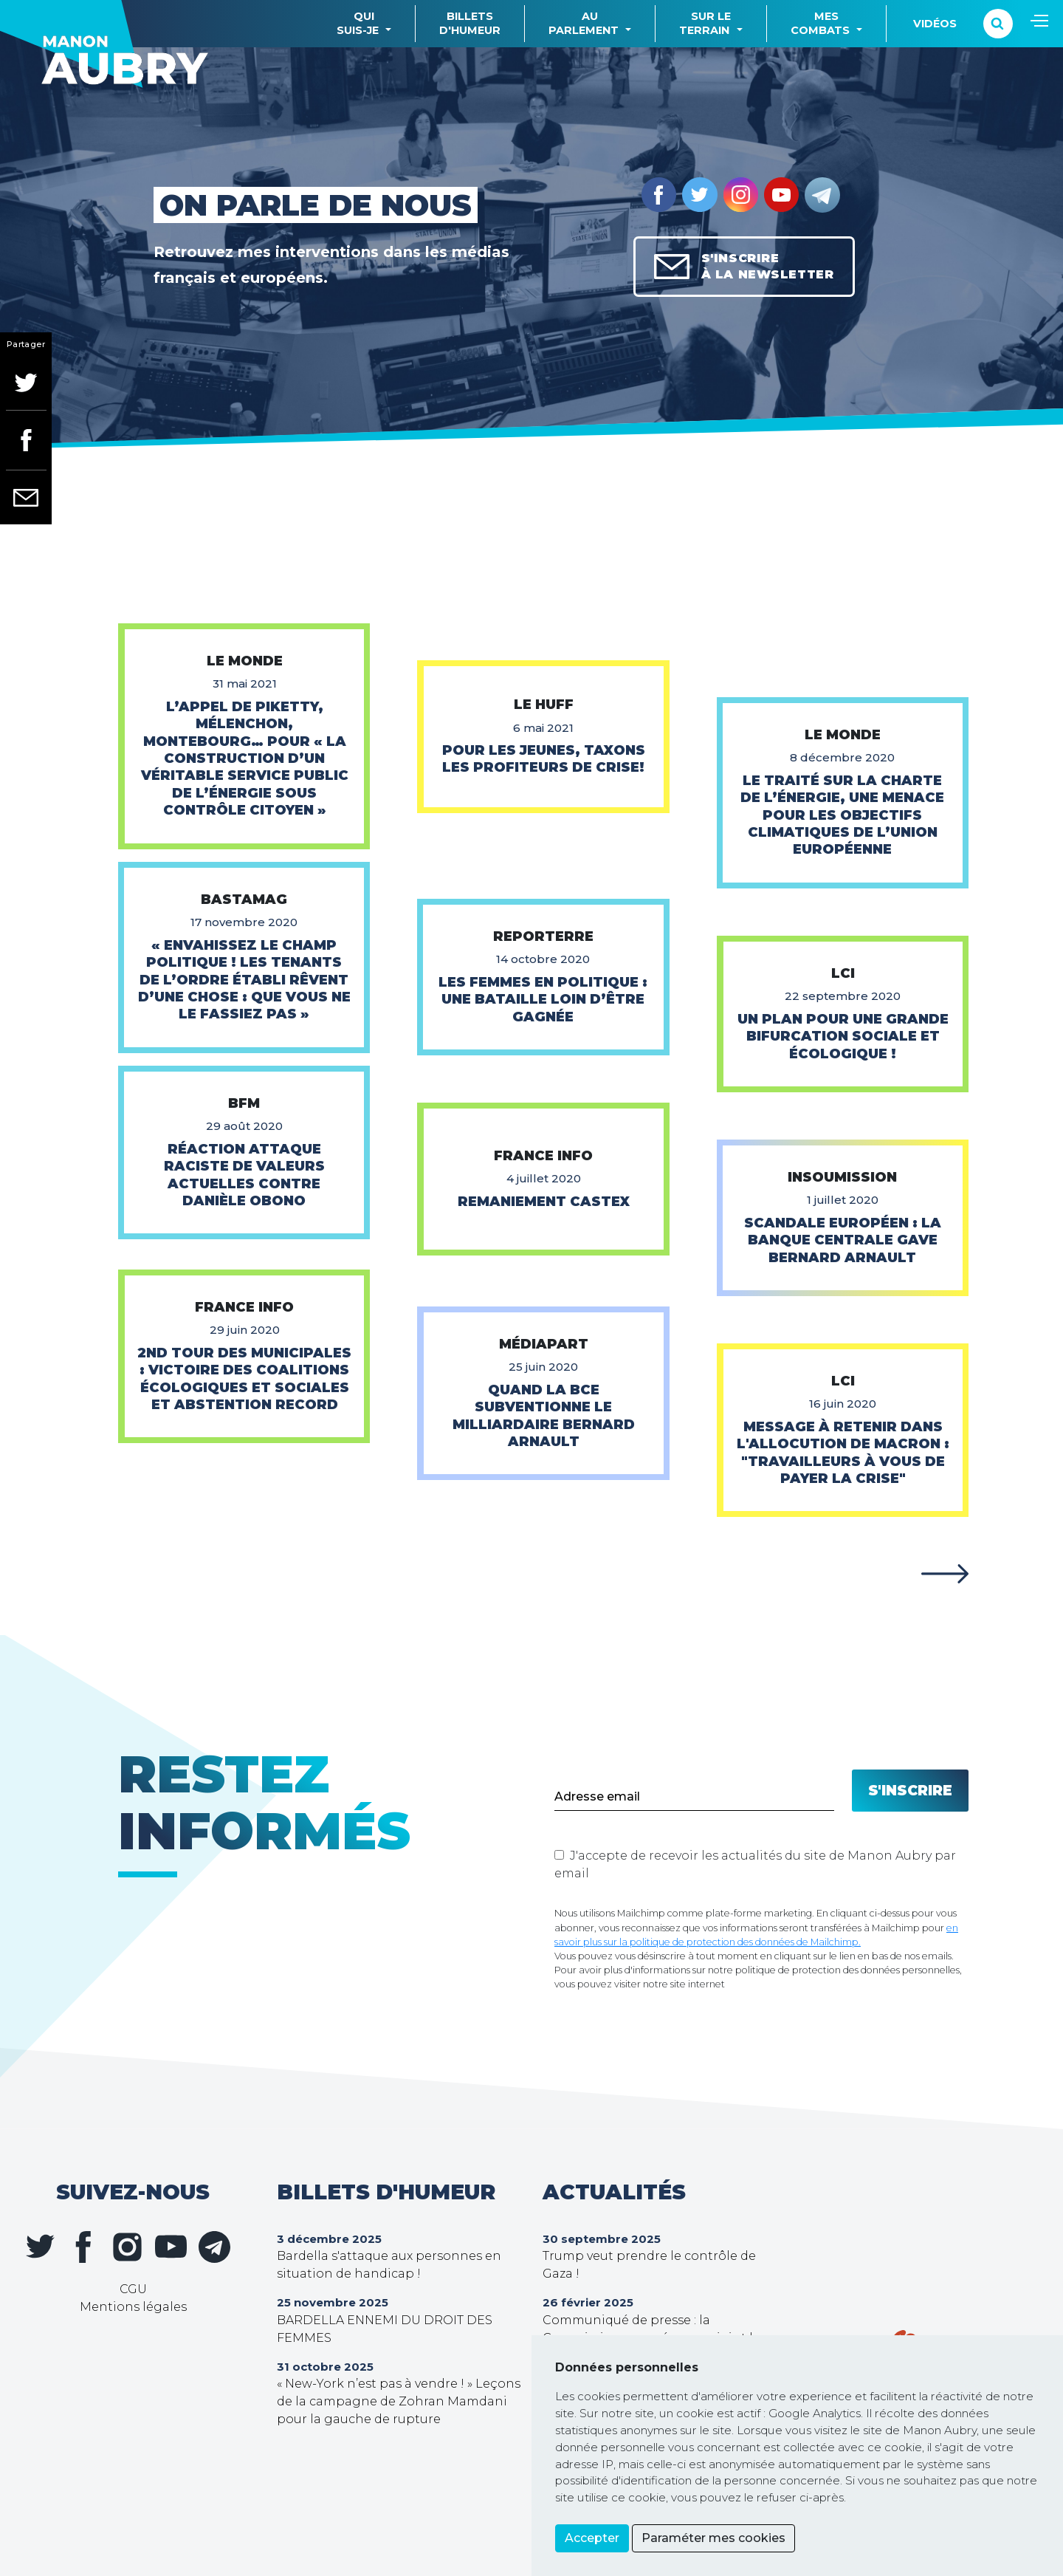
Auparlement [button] (583, 23)
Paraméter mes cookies (713, 2538)
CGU (133, 2289)
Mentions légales (133, 2307)
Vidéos (935, 23)
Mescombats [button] (820, 23)
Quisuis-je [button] (358, 23)
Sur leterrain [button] (705, 23)
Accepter (592, 2538)
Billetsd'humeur (469, 23)
